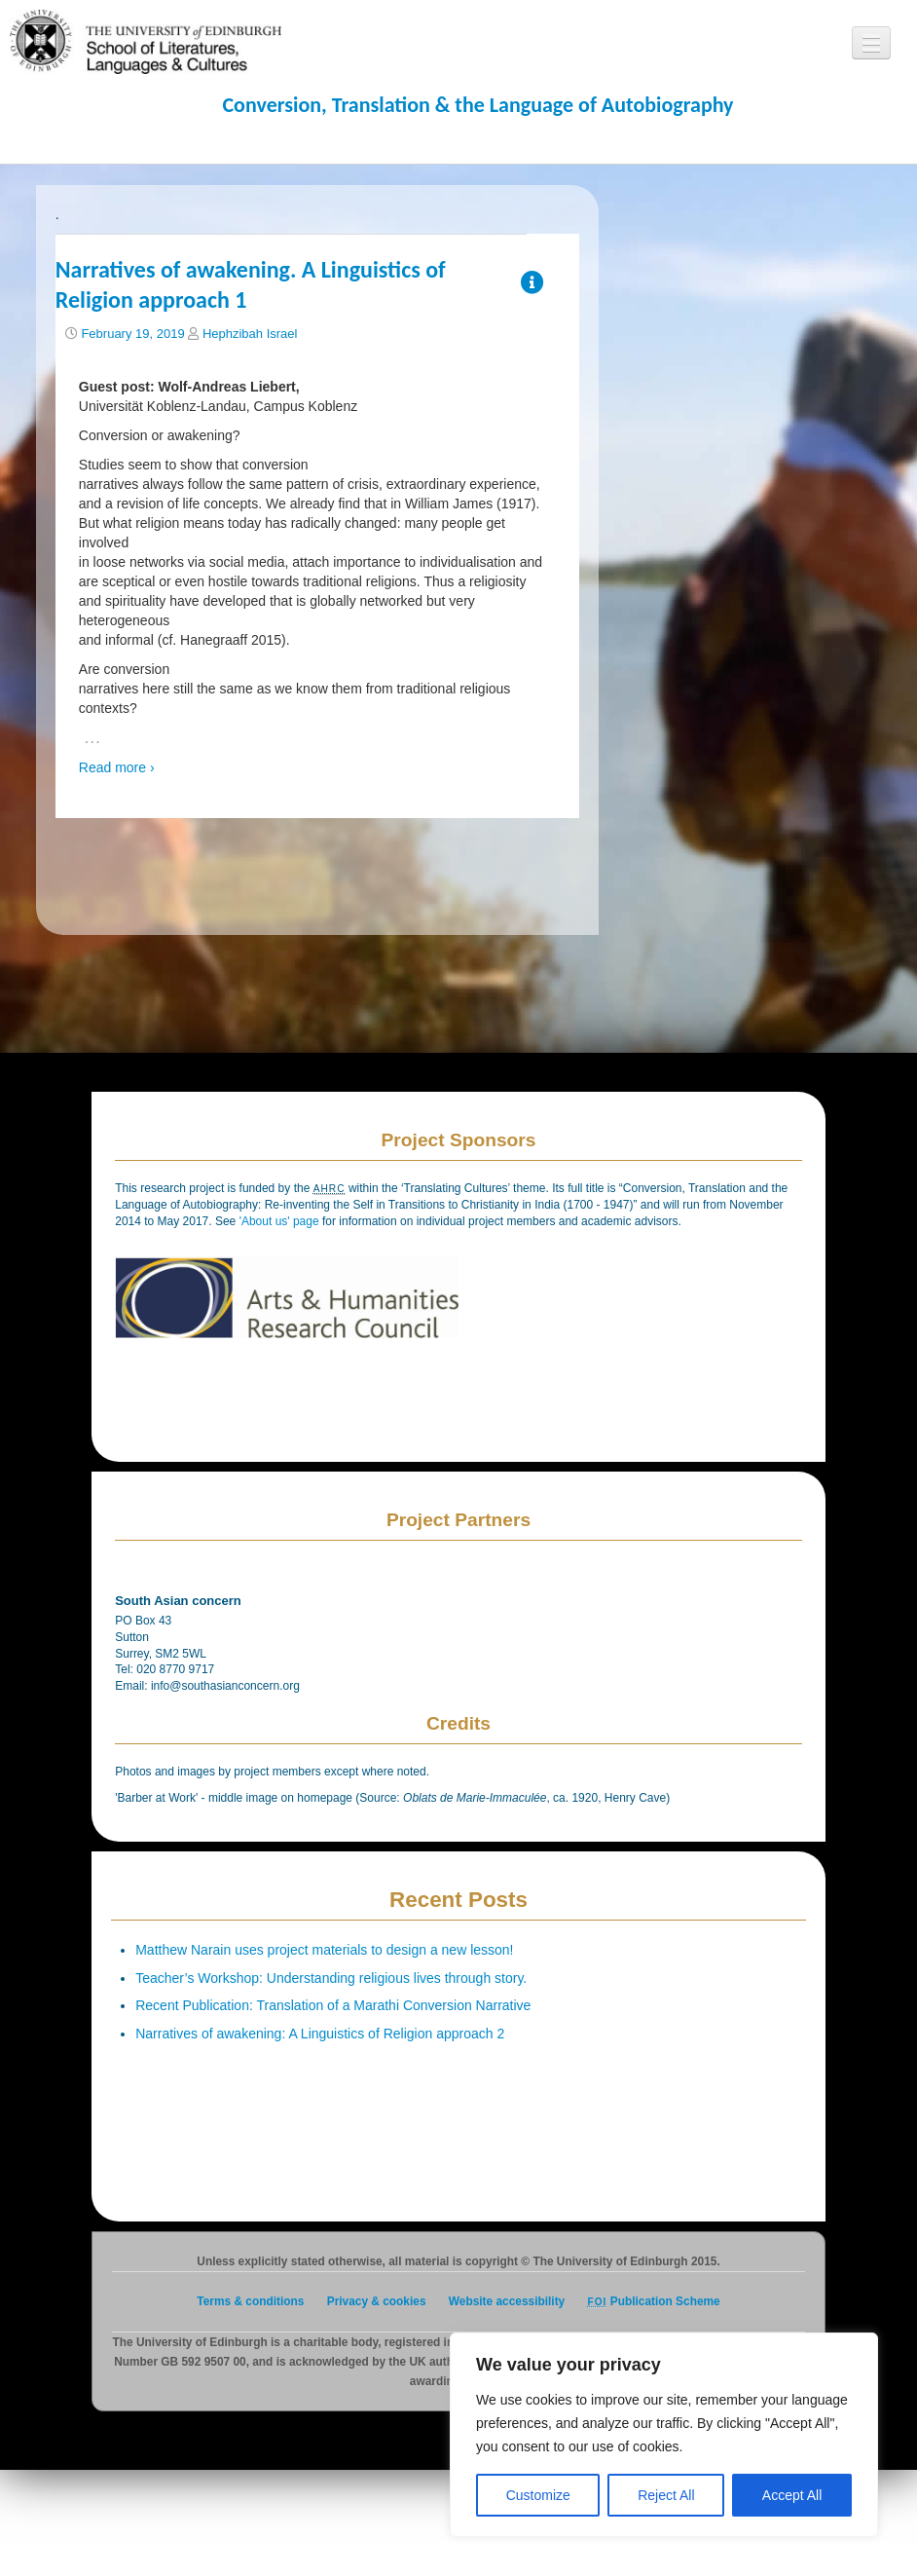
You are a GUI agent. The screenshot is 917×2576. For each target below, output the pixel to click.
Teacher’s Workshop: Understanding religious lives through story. (331, 1978)
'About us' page (280, 1221)
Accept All (792, 2495)
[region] (664, 2435)
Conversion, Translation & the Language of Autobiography (477, 105)
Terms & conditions (250, 2301)
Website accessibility (507, 2301)
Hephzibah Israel (250, 333)
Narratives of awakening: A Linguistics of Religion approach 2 (319, 2033)
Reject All (666, 2495)
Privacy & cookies (376, 2301)
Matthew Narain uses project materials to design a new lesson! (324, 1950)
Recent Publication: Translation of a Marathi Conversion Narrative (333, 2005)
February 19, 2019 (132, 333)
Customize (538, 2495)
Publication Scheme (654, 2301)
